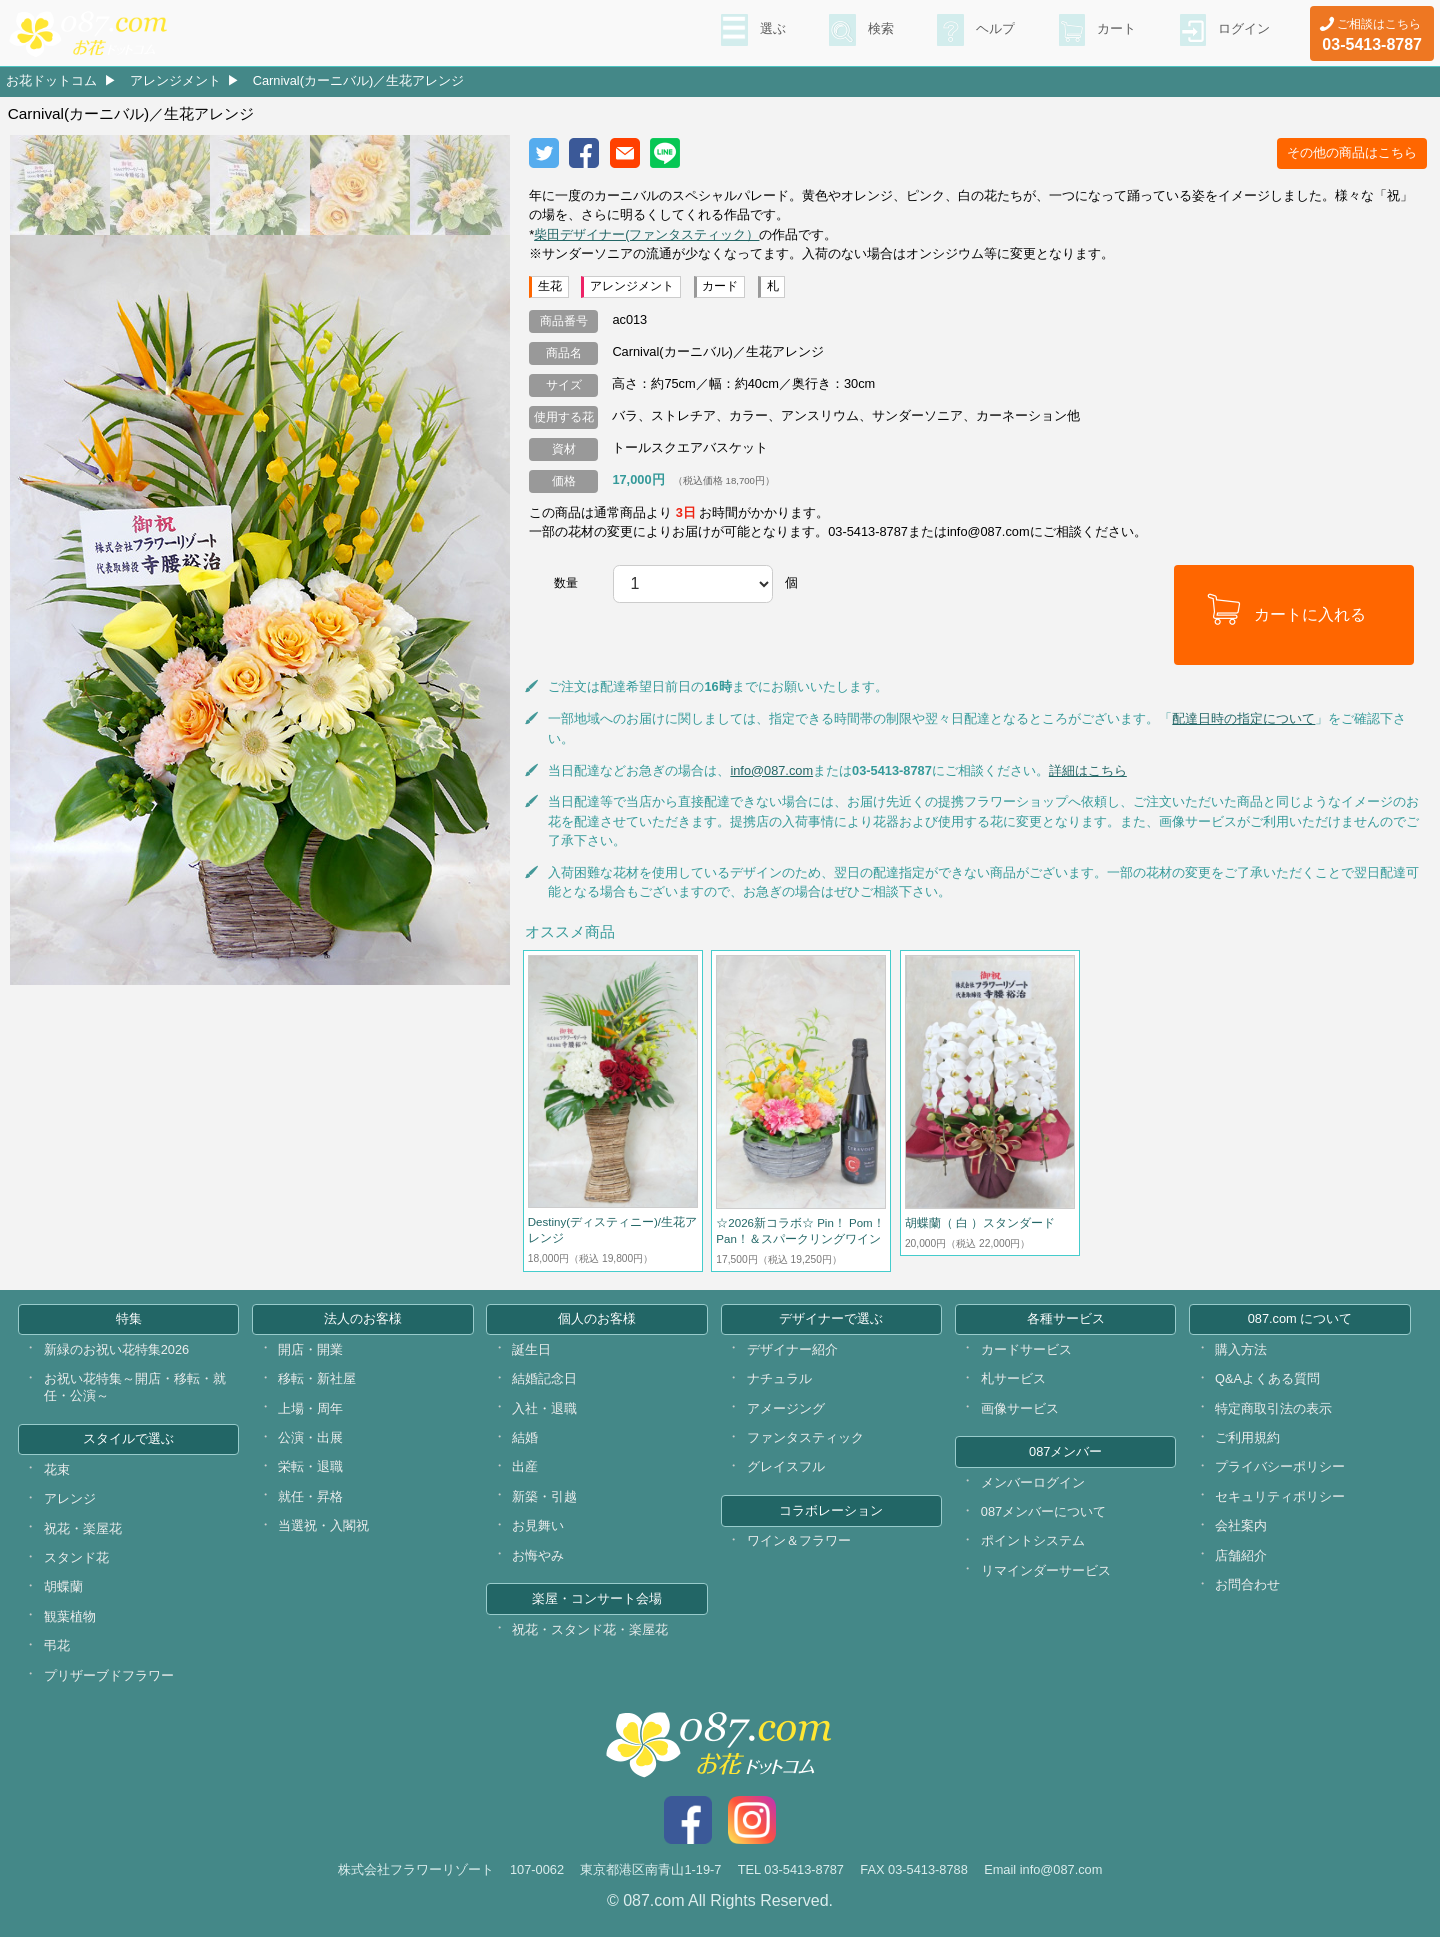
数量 (566, 583)
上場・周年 (310, 1408)
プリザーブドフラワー (109, 1675)
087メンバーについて (1043, 1511)
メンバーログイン (1033, 1482)
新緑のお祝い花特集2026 (116, 1349)
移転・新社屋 (317, 1378)
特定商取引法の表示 (1273, 1408)
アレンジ (70, 1498)
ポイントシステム (1033, 1540)
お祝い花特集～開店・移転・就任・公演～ (135, 1387)
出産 (525, 1466)
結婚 (525, 1437)
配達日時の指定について (1243, 718)
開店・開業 (310, 1349)
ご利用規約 (1247, 1437)
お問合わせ (1247, 1584)
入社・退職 (544, 1408)
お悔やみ (538, 1555)
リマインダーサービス (1046, 1570)
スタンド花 (76, 1557)
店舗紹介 (1241, 1555)
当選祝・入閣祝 (323, 1525)
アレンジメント (175, 80)
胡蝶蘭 (63, 1586)
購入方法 (1241, 1349)
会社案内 (1241, 1525)
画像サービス (1020, 1408)
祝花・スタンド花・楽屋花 (590, 1629)
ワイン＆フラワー (799, 1540)
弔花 (57, 1645)
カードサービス (1026, 1349)
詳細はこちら (1088, 770)
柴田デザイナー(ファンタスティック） (646, 234)
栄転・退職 (310, 1466)
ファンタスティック (805, 1437)
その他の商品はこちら (1352, 152)
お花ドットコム (51, 80)
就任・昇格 (310, 1496)
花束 (57, 1469)
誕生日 (531, 1349)
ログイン (1242, 31)
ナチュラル (779, 1378)
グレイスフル (786, 1466)
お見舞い (538, 1525)
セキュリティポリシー (1280, 1496)
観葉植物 (70, 1616)
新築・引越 (544, 1496)
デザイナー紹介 (792, 1349)
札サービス (1013, 1378)
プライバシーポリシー (1280, 1466)
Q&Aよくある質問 (1267, 1378)
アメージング (786, 1408)
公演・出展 (310, 1437)
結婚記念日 (544, 1378)
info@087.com (771, 770)
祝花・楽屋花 (83, 1528)
